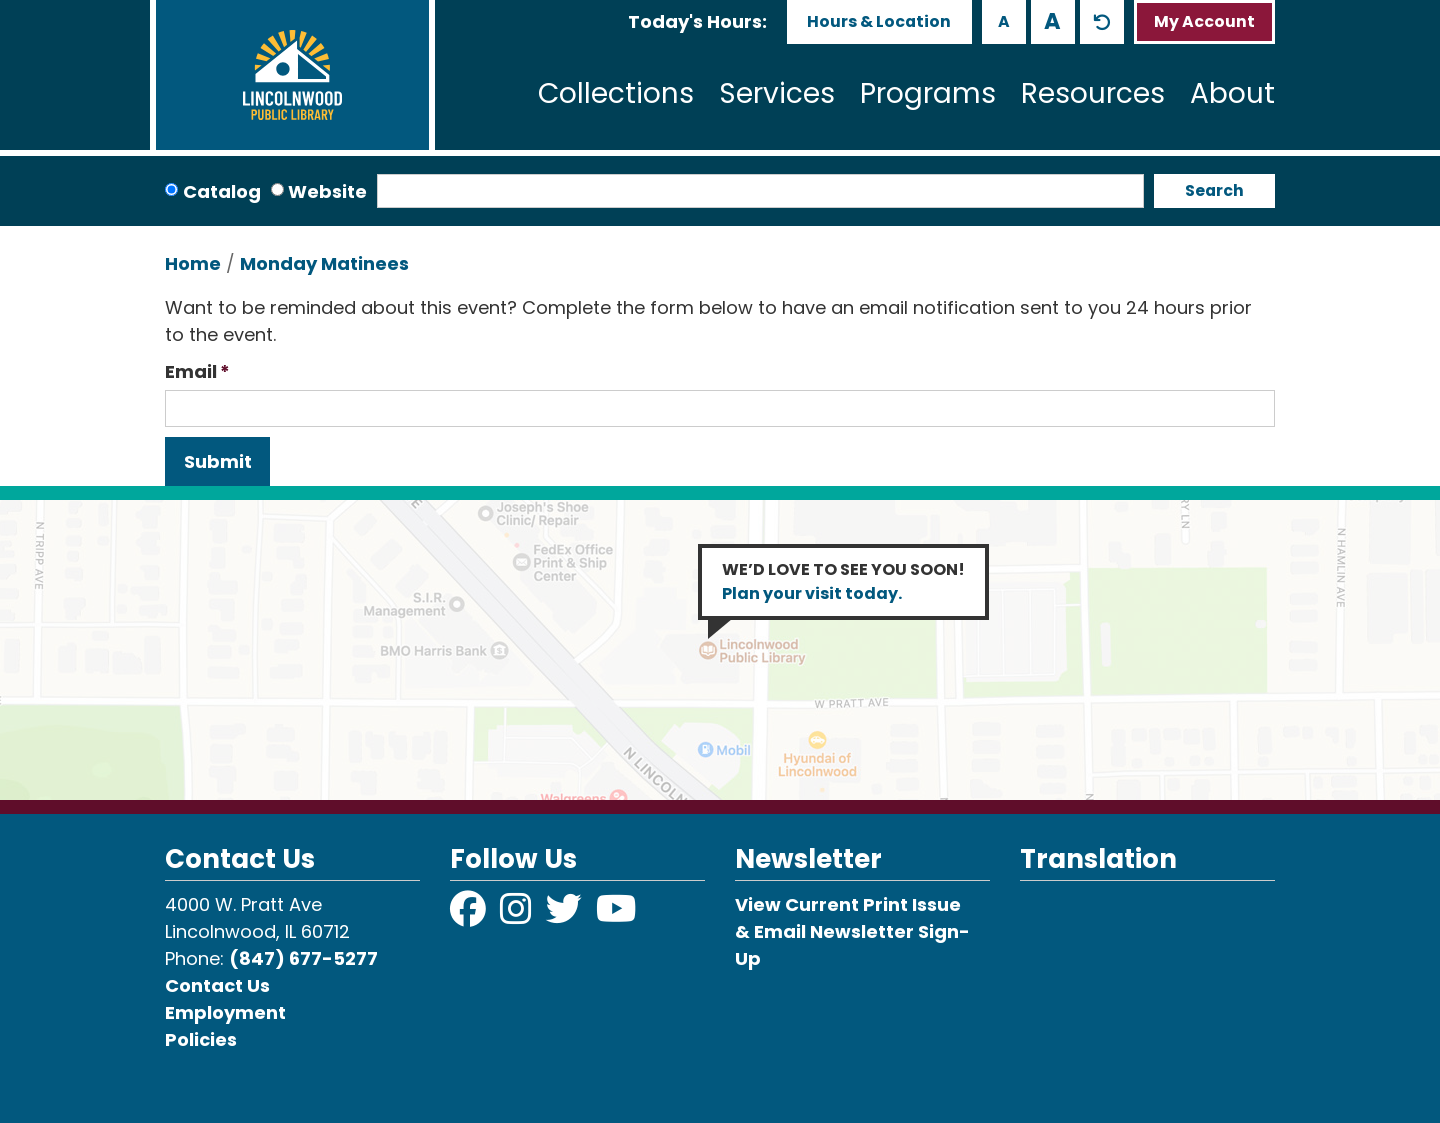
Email (191, 371)
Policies (201, 1039)
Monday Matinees (324, 263)
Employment (225, 1012)
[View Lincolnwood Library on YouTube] (616, 915)
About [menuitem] (1232, 93)
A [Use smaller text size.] (1004, 21)
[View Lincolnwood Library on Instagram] (518, 915)
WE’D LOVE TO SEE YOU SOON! (843, 581)
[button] (697, 21)
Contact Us (217, 985)
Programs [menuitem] (928, 93)
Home (193, 263)
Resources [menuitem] (1093, 93)
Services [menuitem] (777, 93)
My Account (1204, 21)
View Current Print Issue (848, 904)
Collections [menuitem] (616, 93)
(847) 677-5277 (303, 958)
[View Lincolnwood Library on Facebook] (470, 915)
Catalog (222, 191)
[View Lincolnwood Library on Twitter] (566, 915)
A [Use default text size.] (1102, 22)
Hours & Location (879, 21)
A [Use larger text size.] (1052, 21)
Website (327, 191)
